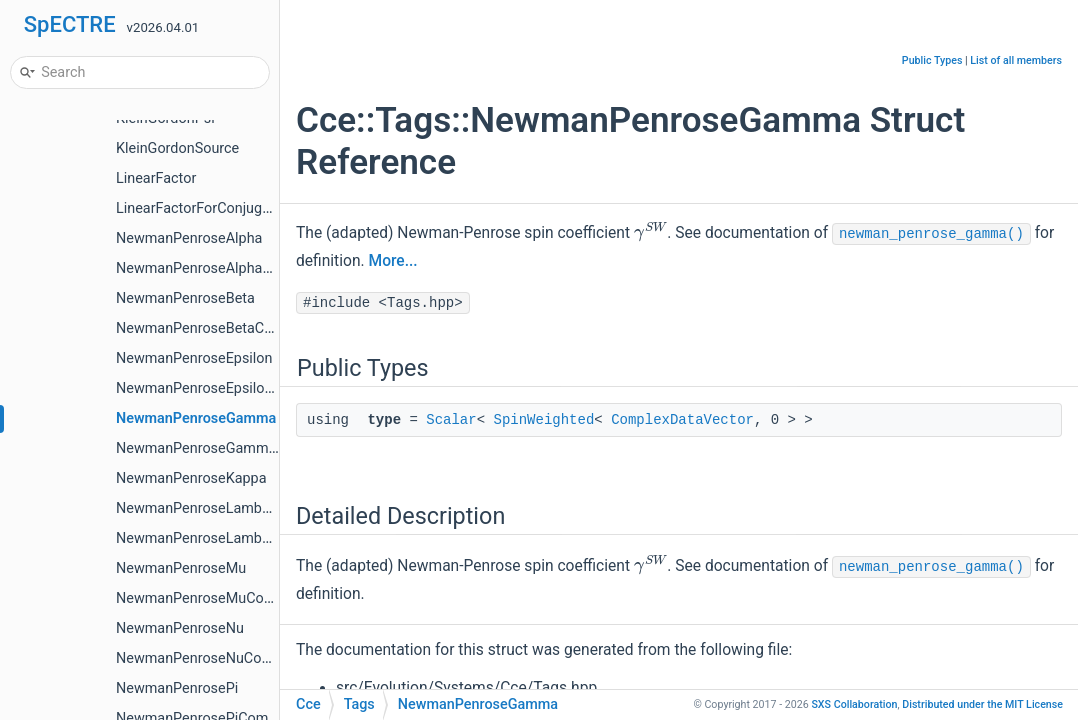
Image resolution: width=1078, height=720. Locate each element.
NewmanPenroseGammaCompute (225, 448)
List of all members (1016, 60)
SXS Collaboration (854, 704)
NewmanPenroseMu (181, 568)
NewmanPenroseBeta (185, 298)
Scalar (451, 420)
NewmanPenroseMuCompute (210, 598)
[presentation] (650, 232)
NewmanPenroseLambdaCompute (226, 538)
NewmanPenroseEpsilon (194, 358)
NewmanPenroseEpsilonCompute (223, 388)
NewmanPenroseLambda (197, 508)
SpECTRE (70, 24)
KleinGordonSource (177, 148)
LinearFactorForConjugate (199, 208)
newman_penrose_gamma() (931, 234)
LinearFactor (156, 178)
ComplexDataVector (682, 420)
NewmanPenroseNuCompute (209, 658)
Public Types (932, 60)
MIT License (982, 704)
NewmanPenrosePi (177, 688)
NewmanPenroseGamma (196, 418)
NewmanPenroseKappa (191, 478)
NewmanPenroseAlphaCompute (218, 268)
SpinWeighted (543, 420)
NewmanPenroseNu (180, 628)
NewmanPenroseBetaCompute (214, 328)
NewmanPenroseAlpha (189, 238)
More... (393, 261)
